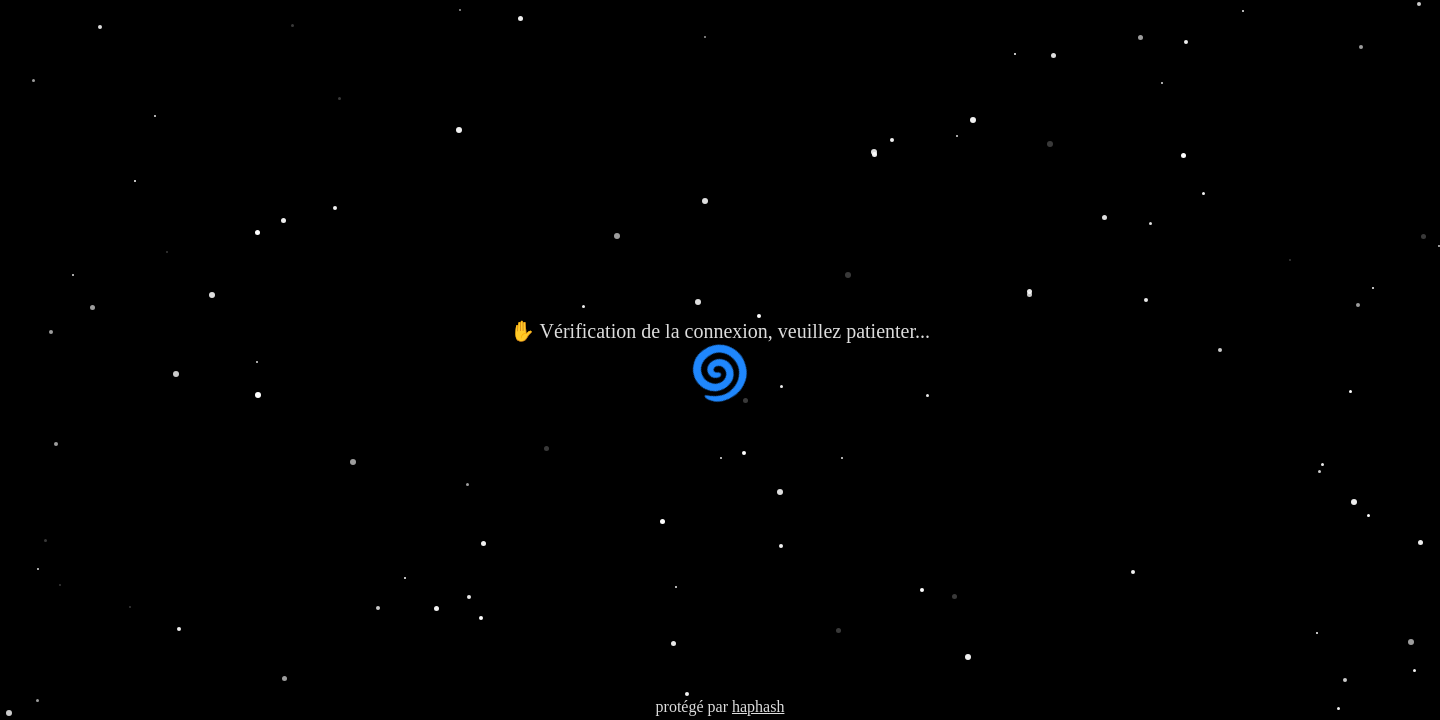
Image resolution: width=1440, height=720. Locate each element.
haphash (758, 706)
